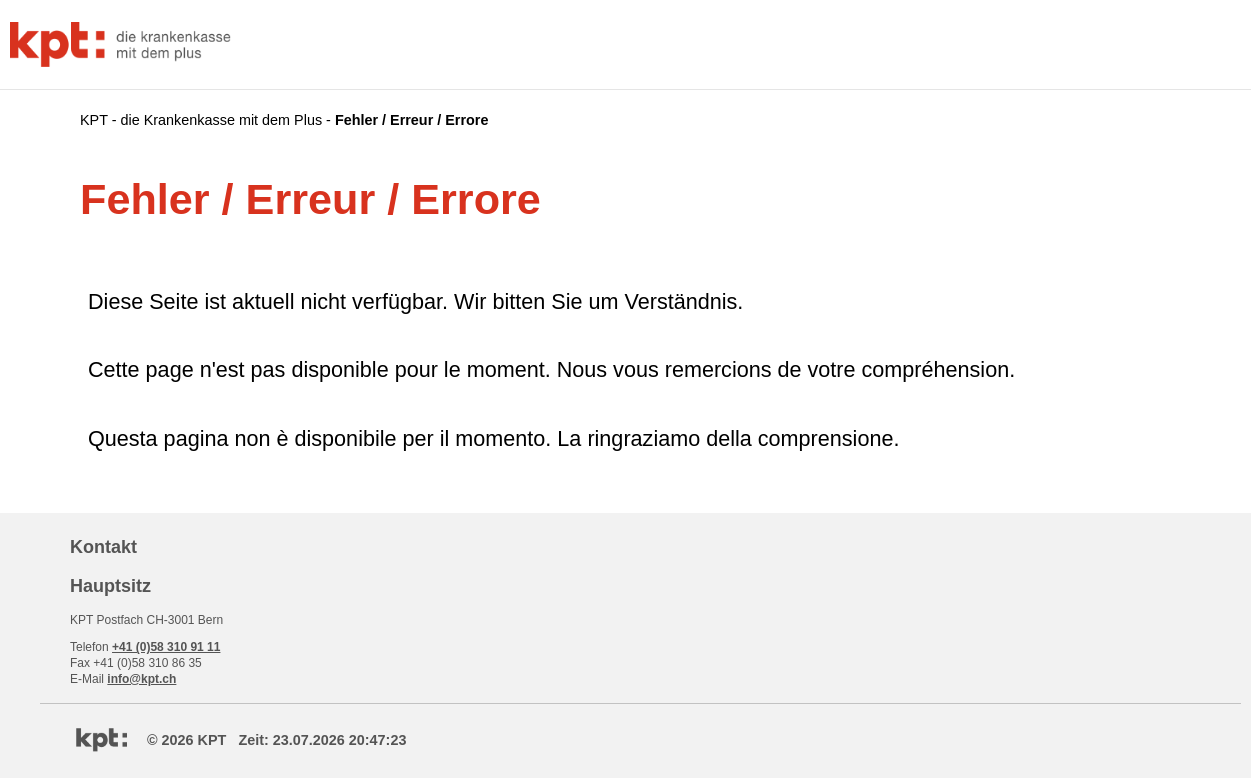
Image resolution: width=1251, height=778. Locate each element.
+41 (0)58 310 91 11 (166, 647)
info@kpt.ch (141, 679)
